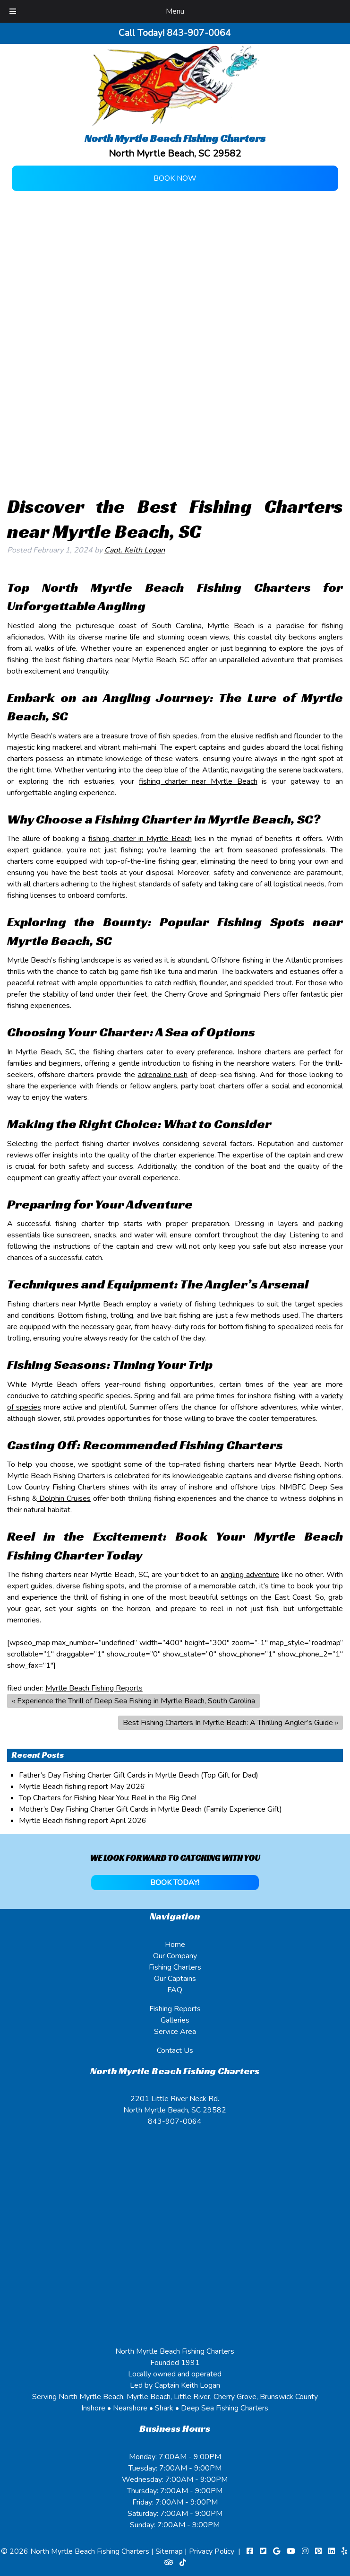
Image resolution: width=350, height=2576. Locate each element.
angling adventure (250, 1574)
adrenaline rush (163, 1074)
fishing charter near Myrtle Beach (198, 781)
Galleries (175, 2020)
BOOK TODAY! (174, 1882)
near (122, 660)
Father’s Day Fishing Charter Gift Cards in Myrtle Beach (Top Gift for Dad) (138, 1775)
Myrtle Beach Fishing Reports (94, 1688)
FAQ (174, 1990)
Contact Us (175, 2050)
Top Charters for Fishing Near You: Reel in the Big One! (107, 1798)
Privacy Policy (211, 2551)
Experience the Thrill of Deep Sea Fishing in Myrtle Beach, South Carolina (136, 1701)
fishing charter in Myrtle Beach (139, 838)
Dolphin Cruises (64, 1498)
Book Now (175, 178)
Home (175, 1944)
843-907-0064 (175, 2121)
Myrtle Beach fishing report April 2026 (82, 1820)
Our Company (175, 1956)
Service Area (175, 2031)
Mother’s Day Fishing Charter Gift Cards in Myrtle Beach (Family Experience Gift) (150, 1809)
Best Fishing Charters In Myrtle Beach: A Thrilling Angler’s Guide (228, 1722)
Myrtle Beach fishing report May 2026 (82, 1786)
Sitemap (169, 2551)
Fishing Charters (175, 1967)
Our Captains (175, 1978)
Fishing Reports (175, 2009)
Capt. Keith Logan (134, 550)
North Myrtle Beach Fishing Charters (90, 2551)
